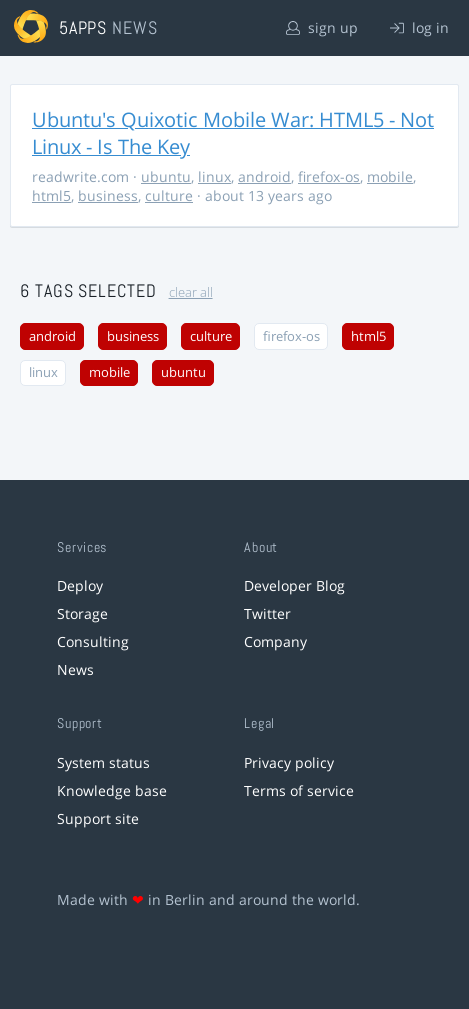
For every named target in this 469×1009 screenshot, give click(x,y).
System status (103, 762)
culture (169, 195)
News (75, 669)
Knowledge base (112, 790)
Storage (82, 613)
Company (275, 641)
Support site (98, 818)
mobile (390, 176)
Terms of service (299, 790)
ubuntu (166, 176)
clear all (191, 292)
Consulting (93, 641)
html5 (51, 195)
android (264, 176)
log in (419, 27)
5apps (83, 27)
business (108, 195)
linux (214, 176)
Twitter (267, 613)
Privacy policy (289, 762)
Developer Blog (294, 585)
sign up (322, 27)
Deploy (80, 585)
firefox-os (329, 176)
